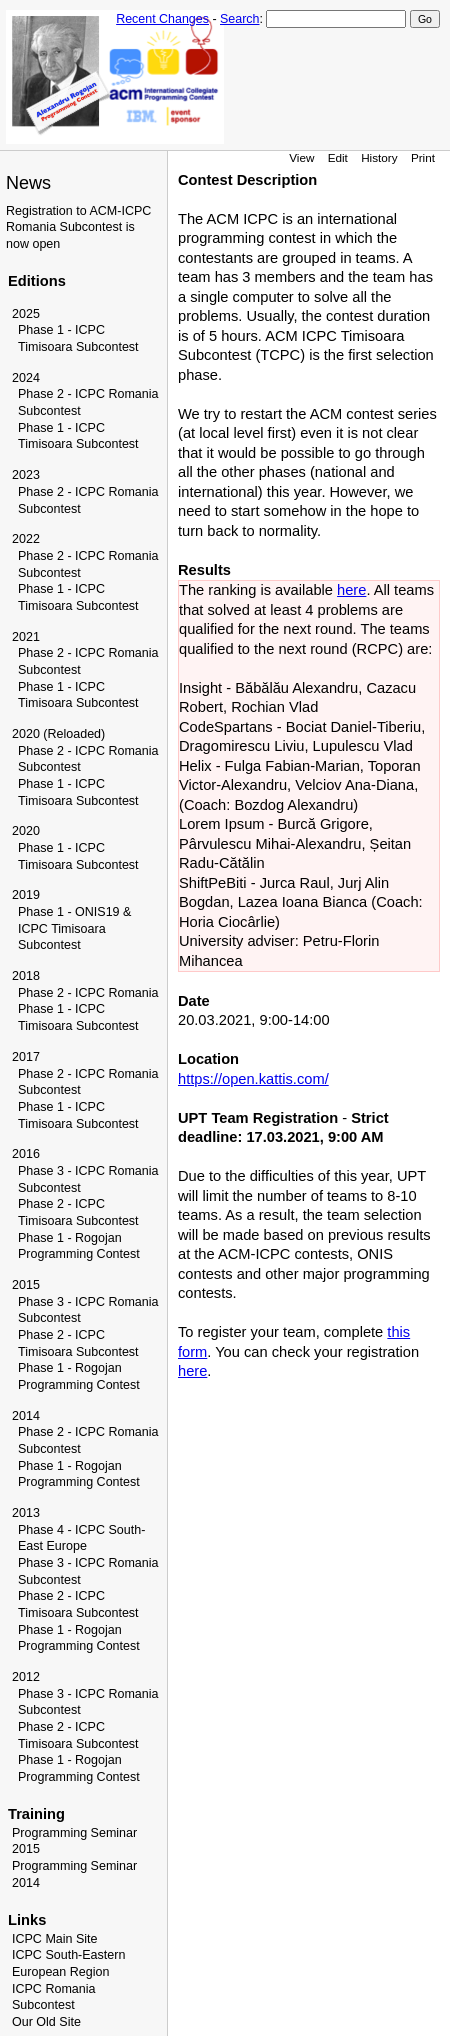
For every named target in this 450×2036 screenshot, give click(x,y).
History (379, 157)
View (301, 157)
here (351, 590)
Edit (338, 157)
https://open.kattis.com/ (253, 1079)
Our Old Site (46, 2022)
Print (423, 157)
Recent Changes (162, 19)
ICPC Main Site (55, 1939)
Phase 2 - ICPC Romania (88, 993)
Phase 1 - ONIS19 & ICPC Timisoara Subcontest (74, 928)
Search (239, 19)
